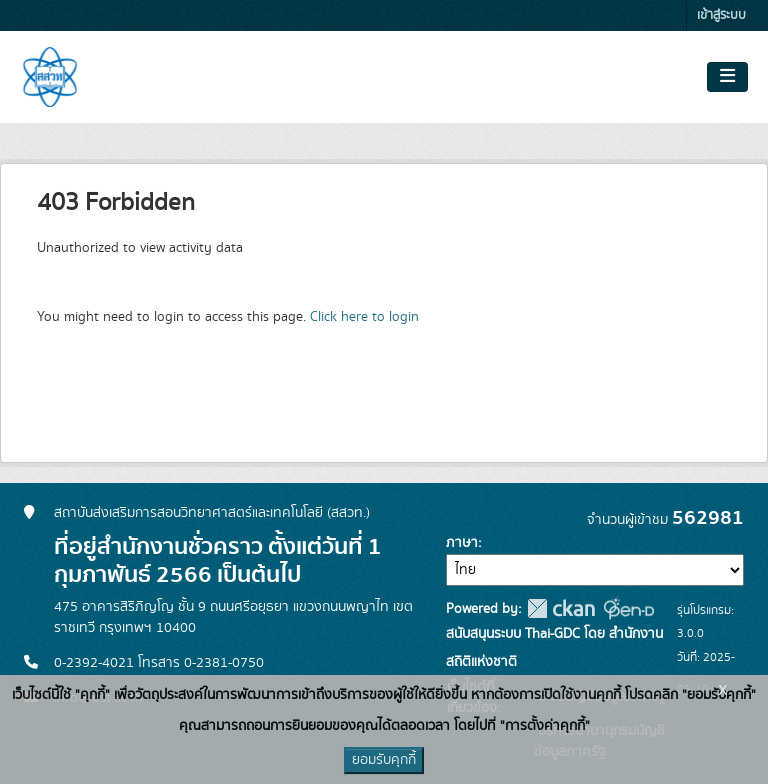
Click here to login (364, 317)
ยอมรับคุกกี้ (384, 760)
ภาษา (462, 543)
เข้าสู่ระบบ (721, 15)
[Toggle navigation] (727, 77)
